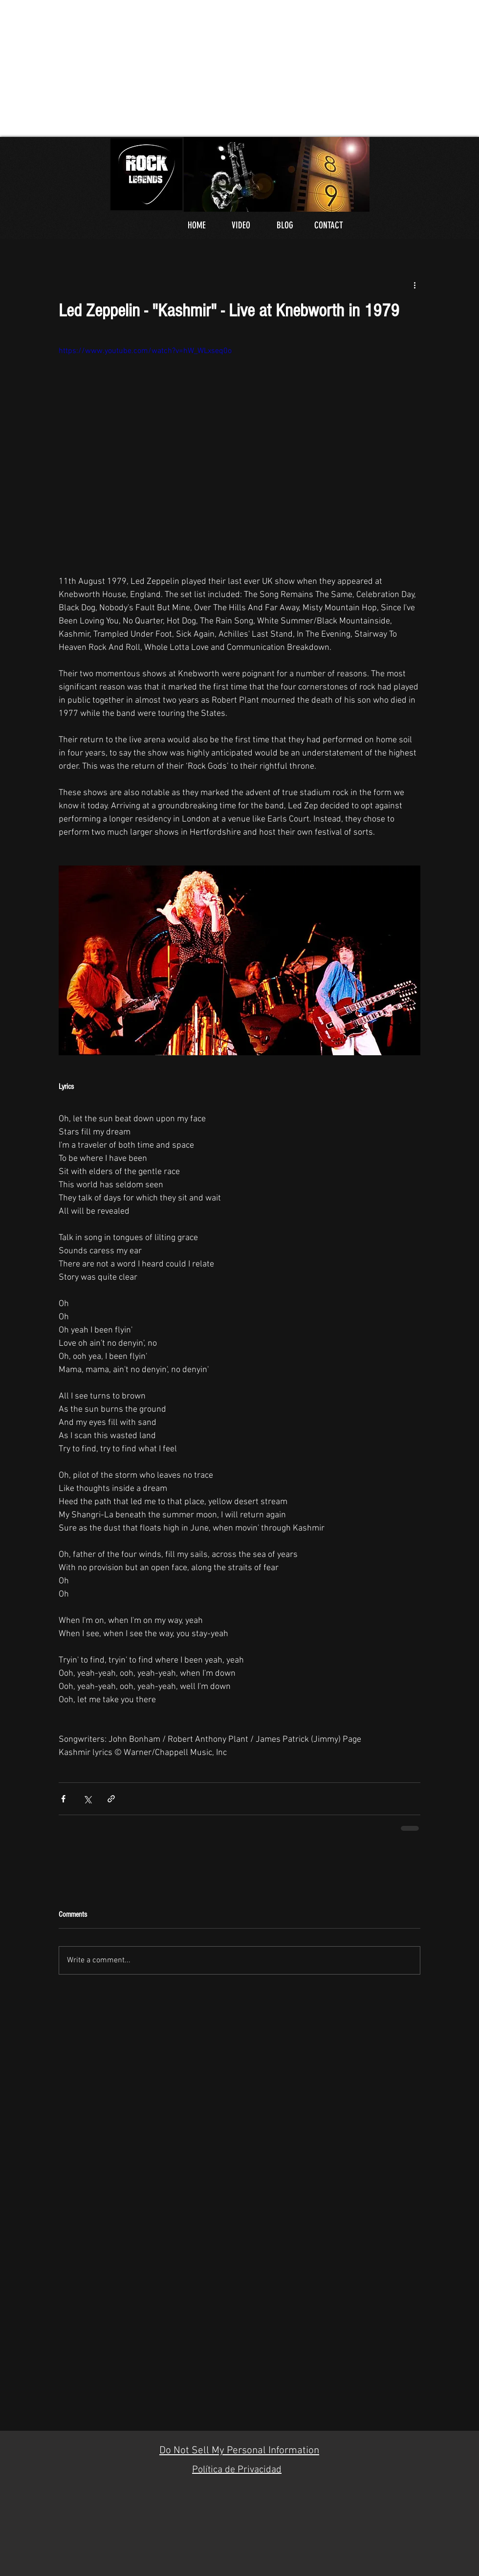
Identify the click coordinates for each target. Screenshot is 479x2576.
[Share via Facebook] (63, 1798)
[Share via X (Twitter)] (87, 1798)
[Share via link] (111, 1798)
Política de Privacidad (237, 2470)
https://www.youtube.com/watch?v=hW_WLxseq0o (145, 351)
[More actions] (414, 284)
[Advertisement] (146, 68)
